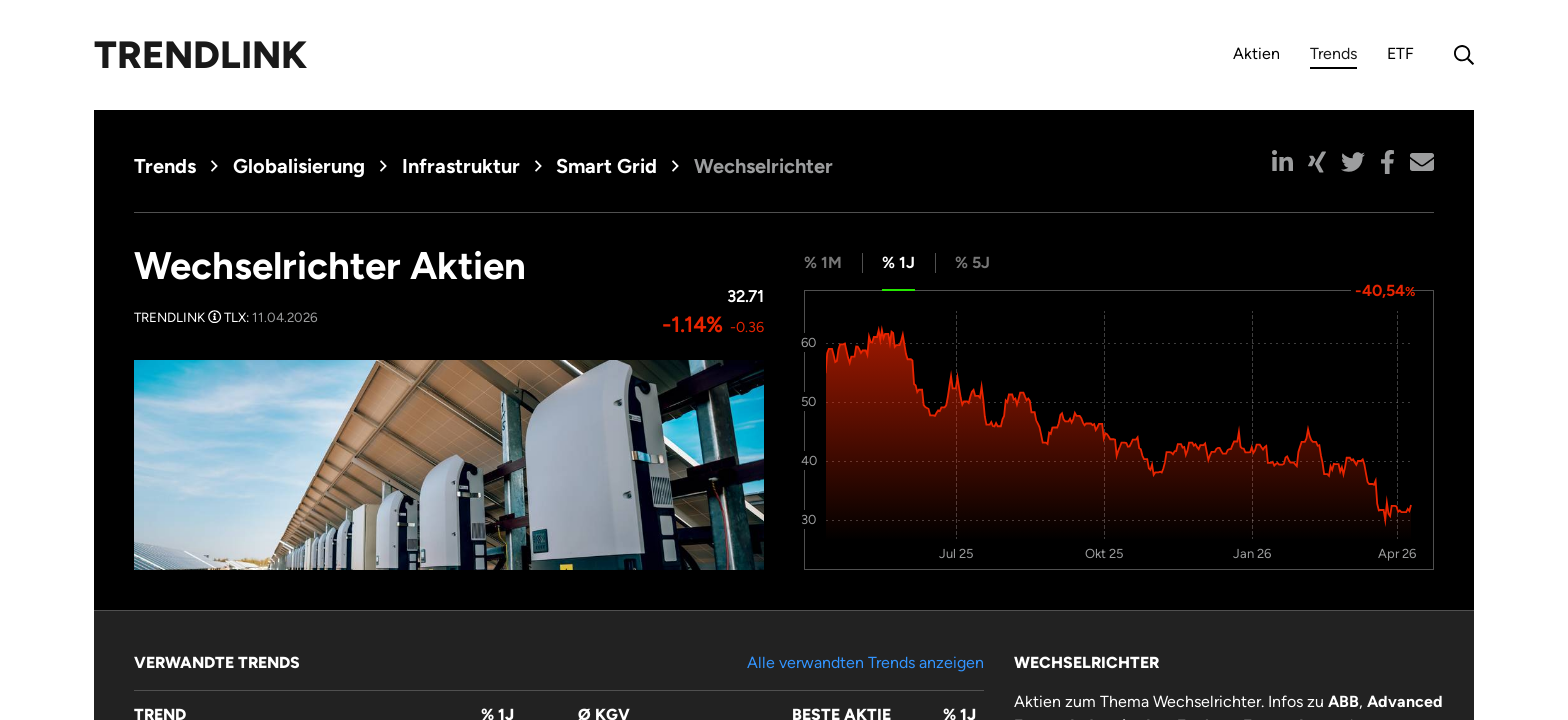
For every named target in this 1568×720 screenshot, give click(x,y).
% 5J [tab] (972, 262)
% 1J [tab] (898, 262)
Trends (1333, 56)
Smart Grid (606, 166)
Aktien (1256, 53)
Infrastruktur (461, 166)
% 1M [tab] (823, 262)
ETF (1400, 53)
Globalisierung (299, 166)
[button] (1282, 162)
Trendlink (200, 55)
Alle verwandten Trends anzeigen (865, 662)
